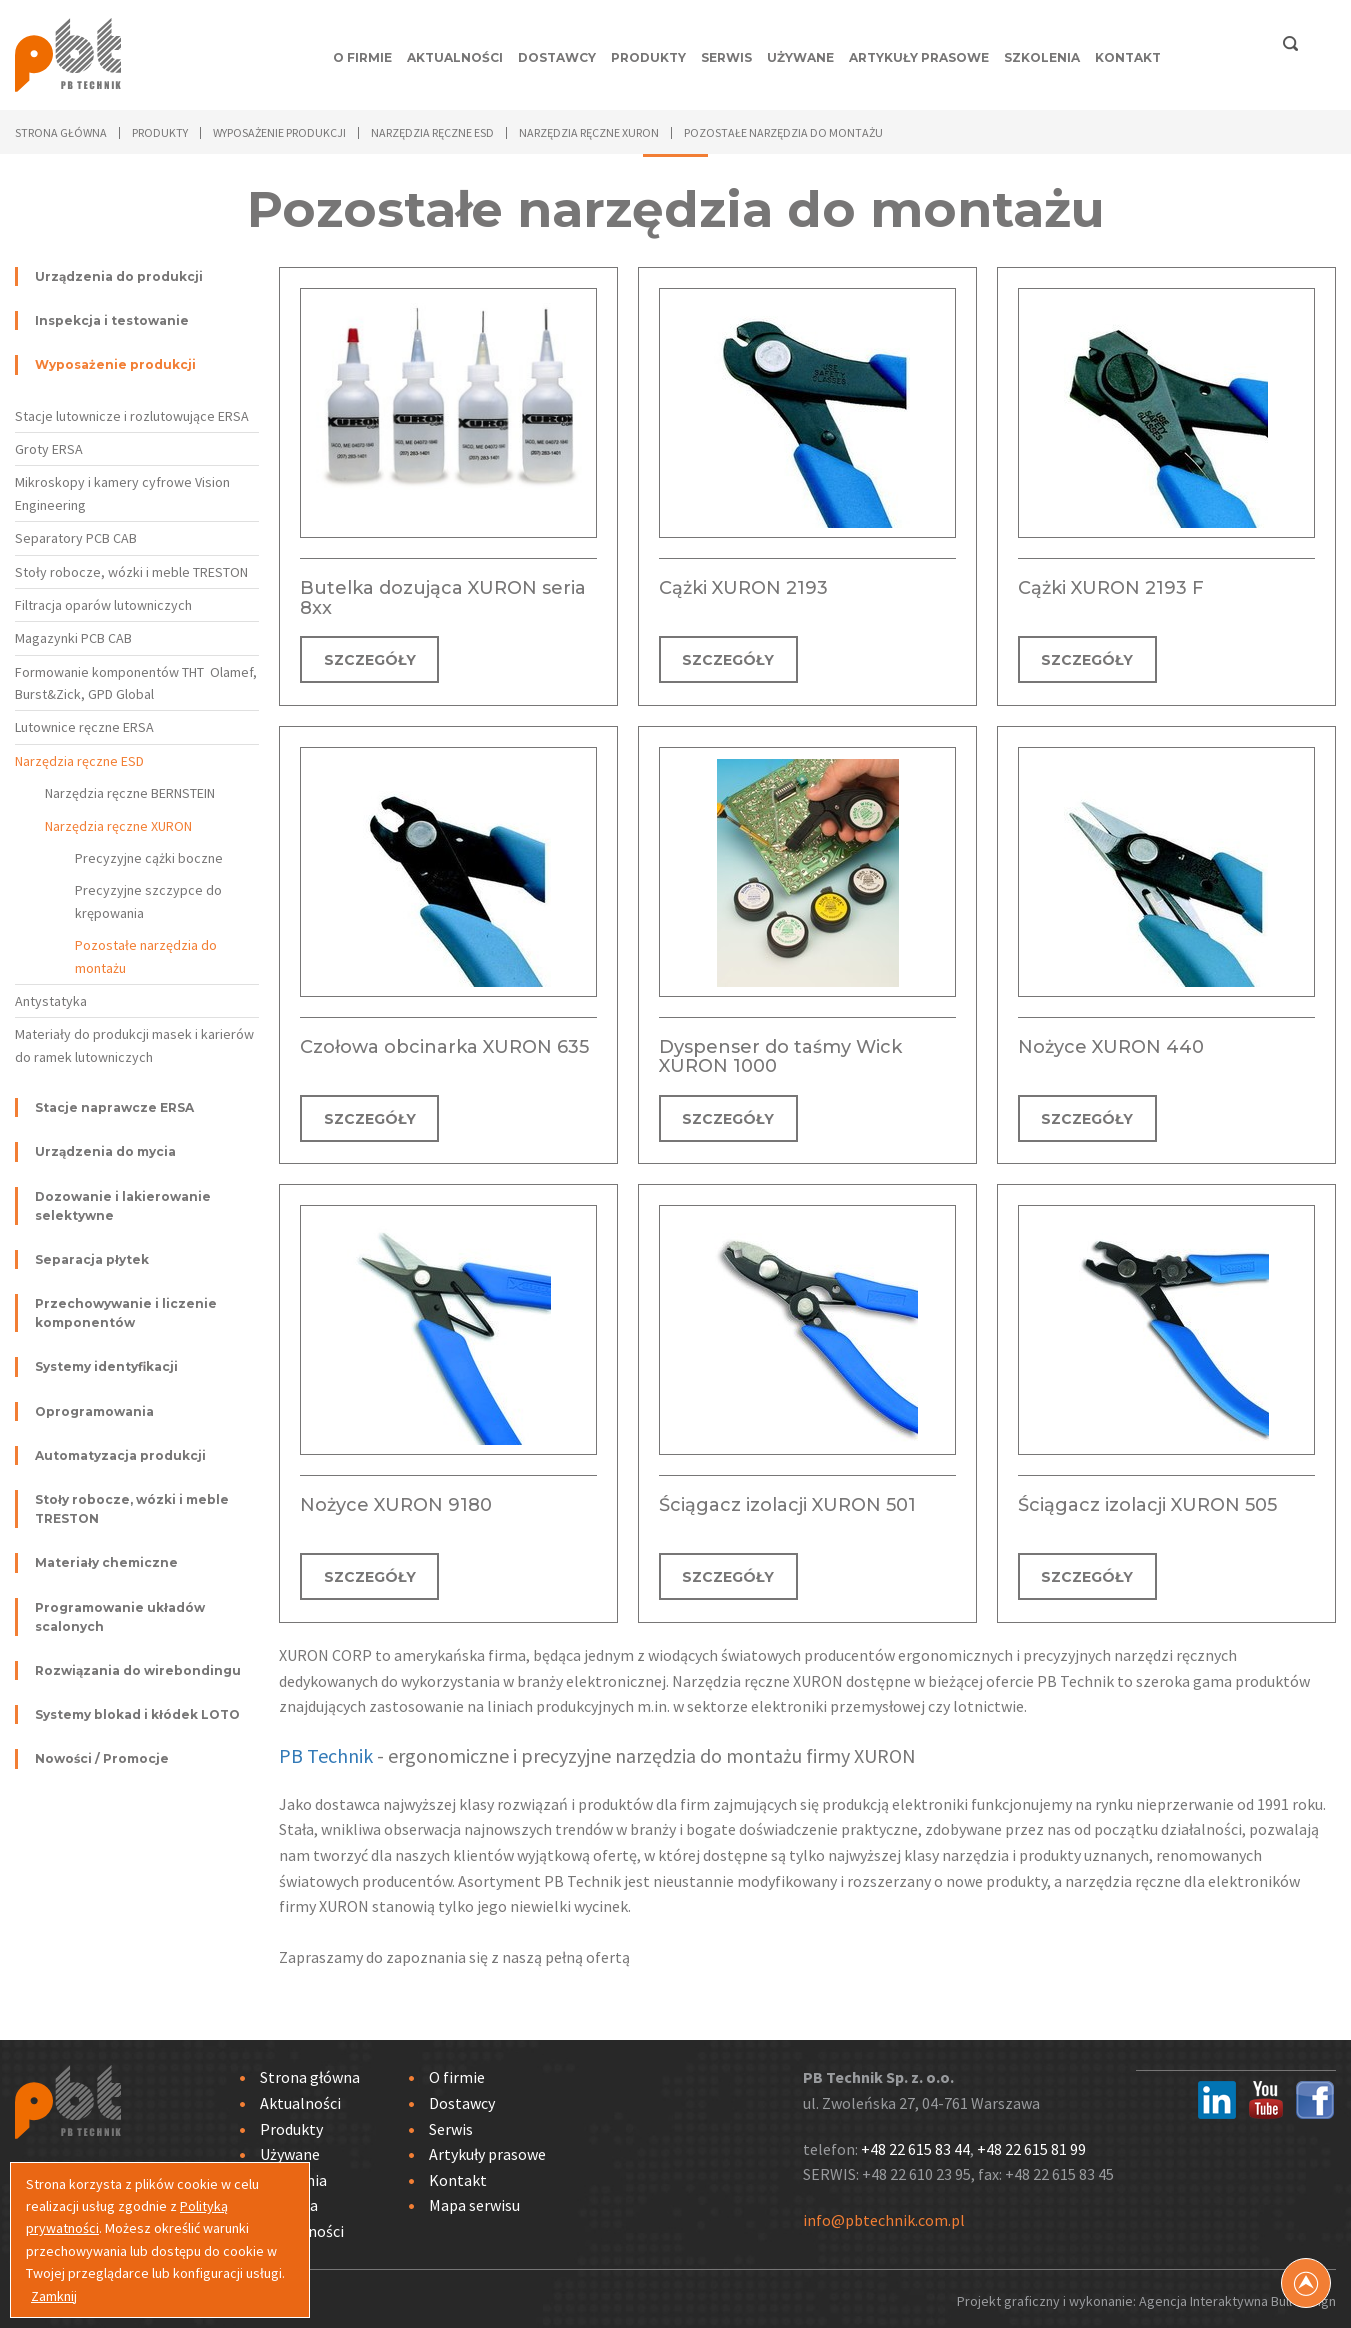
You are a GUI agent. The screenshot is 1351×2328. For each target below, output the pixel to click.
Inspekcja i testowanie (112, 320)
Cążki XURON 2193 (743, 588)
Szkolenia (1042, 57)
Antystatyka (51, 1001)
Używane (800, 57)
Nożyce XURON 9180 (396, 1502)
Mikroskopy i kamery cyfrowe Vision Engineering (122, 493)
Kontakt (1128, 57)
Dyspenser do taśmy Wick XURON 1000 (780, 1055)
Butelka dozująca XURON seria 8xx (443, 598)
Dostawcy (557, 57)
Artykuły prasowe (919, 57)
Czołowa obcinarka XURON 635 (444, 1045)
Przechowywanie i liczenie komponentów (126, 1313)
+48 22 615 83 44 (915, 2144)
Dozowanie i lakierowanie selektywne (123, 1206)
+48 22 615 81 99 (1031, 2144)
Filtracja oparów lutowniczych (103, 605)
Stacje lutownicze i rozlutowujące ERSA (132, 416)
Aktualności (455, 57)
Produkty (648, 57)
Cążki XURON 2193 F (1111, 588)
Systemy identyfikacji (106, 1366)
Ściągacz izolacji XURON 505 (1147, 1502)
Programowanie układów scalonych (120, 1617)
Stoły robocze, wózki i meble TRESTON (131, 572)
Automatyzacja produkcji (120, 1455)
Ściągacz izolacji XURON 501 (787, 1502)
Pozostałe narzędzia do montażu (146, 956)
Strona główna (61, 132)
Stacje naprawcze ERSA (114, 1107)
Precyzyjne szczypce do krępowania (148, 901)
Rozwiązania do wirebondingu (138, 1670)
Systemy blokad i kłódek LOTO (137, 1714)
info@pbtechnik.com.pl (884, 2215)
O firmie (362, 57)
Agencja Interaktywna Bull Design (1237, 2297)
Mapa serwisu (474, 2200)
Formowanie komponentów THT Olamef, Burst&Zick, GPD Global (136, 683)
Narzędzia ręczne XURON (118, 826)
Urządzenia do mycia (105, 1151)
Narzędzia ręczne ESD (79, 761)
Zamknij (54, 2296)
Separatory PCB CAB (76, 538)
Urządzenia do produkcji (119, 276)
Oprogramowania (94, 1411)
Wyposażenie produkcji (115, 364)
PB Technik (326, 1750)
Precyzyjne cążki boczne (149, 858)
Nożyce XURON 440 (1111, 1045)
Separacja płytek (92, 1259)
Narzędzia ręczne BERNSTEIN (130, 793)
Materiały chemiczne (106, 1562)
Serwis (726, 57)
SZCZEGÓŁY (370, 660)
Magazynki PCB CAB (73, 638)
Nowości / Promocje (102, 1758)
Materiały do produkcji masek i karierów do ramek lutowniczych (134, 1045)
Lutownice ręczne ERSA (84, 727)
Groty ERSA (49, 449)
